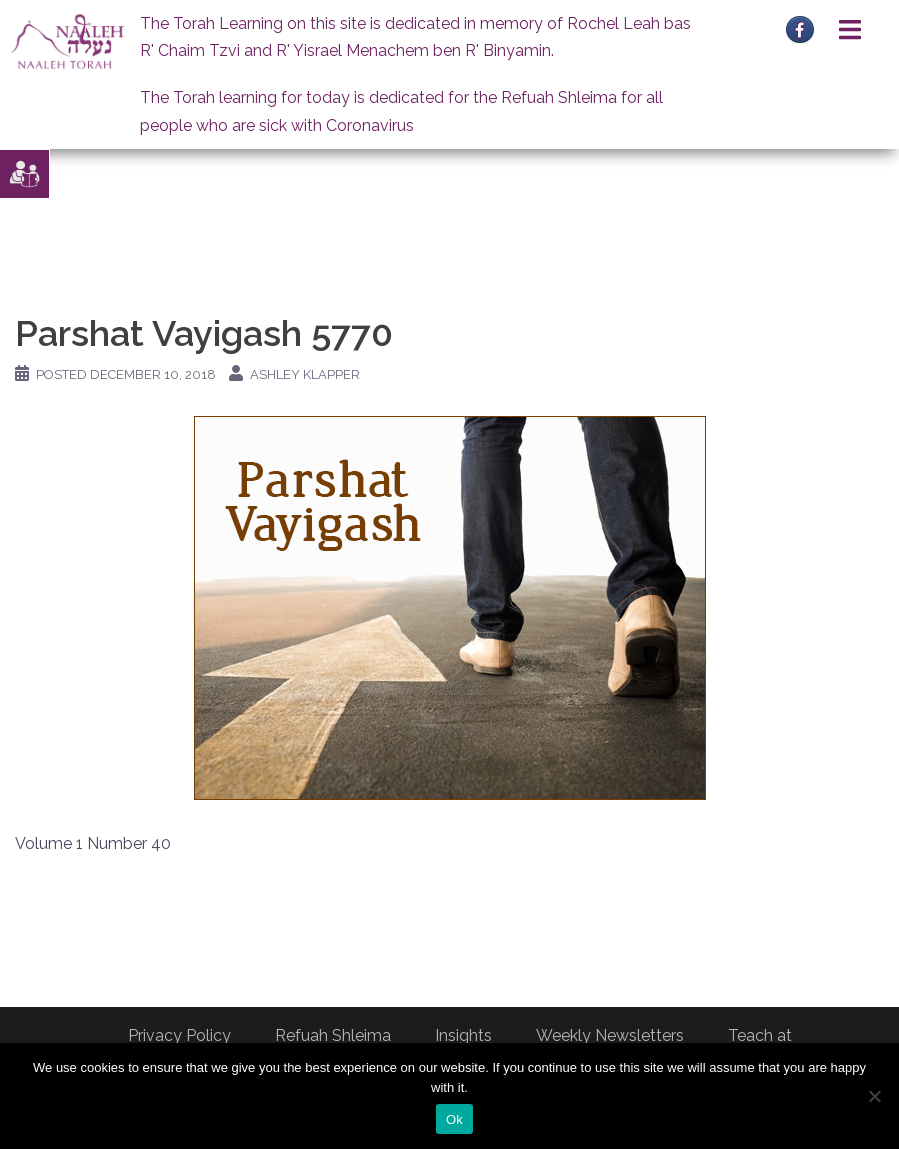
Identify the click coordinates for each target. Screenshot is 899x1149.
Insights (463, 1035)
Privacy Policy (179, 1035)
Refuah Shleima (333, 1035)
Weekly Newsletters (610, 1035)
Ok (454, 1119)
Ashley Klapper (305, 374)
